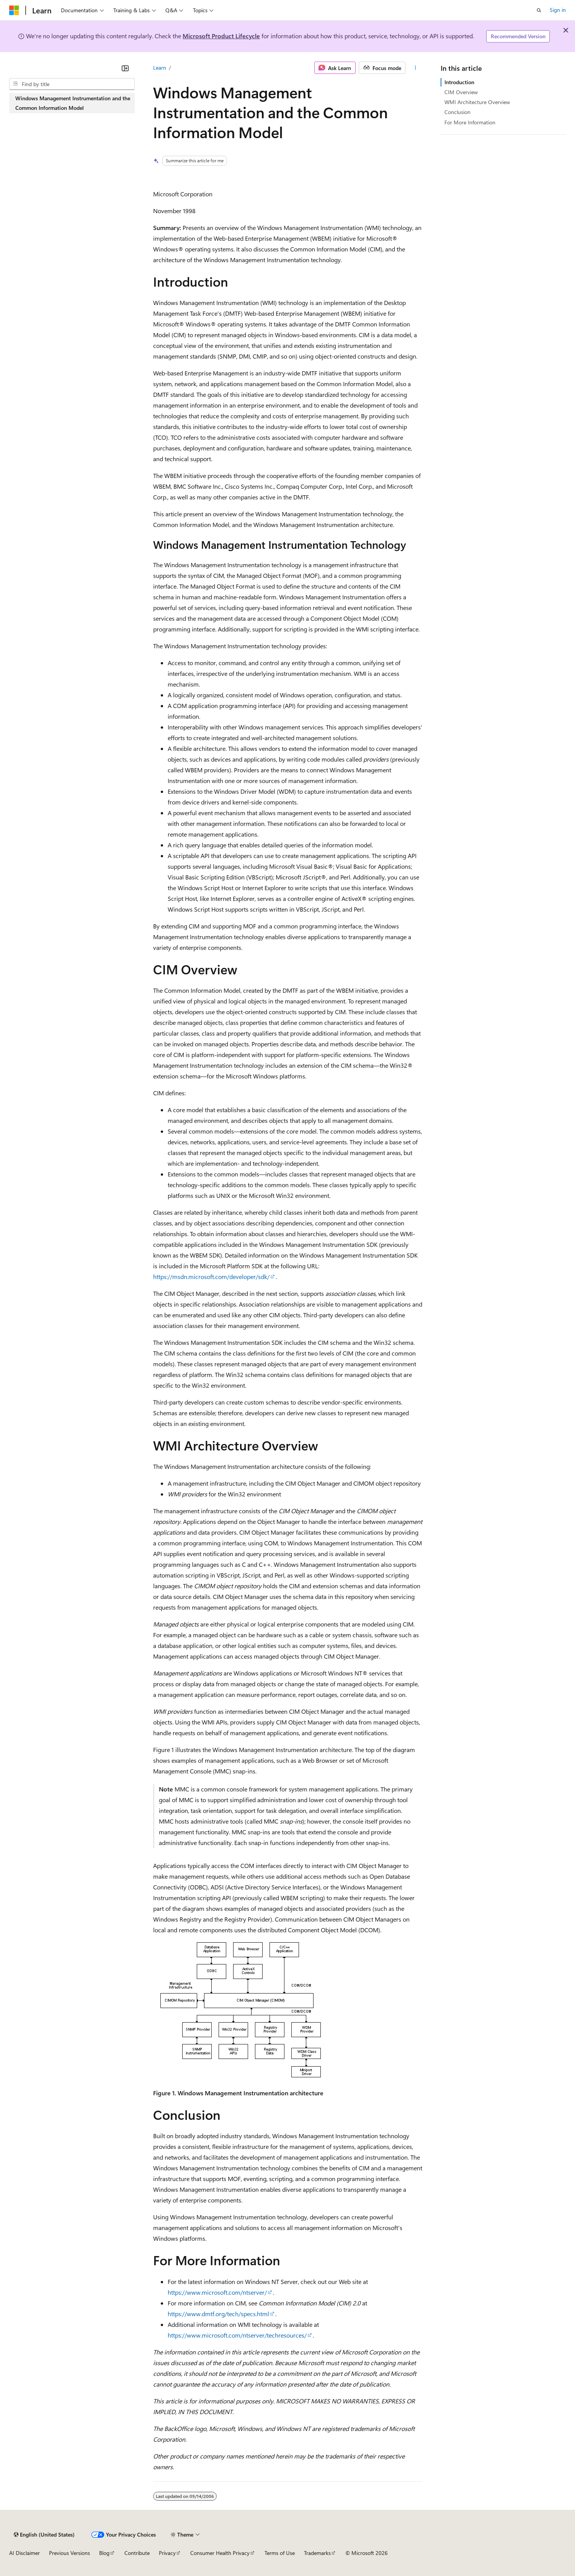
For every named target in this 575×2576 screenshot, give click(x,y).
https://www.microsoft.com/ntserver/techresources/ (237, 2335)
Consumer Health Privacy (220, 2552)
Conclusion (457, 112)
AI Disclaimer (24, 2552)
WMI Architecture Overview (477, 102)
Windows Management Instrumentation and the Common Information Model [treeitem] (72, 103)
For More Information (469, 122)
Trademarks (317, 2552)
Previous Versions (69, 2552)
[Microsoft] (14, 10)
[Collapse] (125, 68)
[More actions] (415, 68)
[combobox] (72, 84)
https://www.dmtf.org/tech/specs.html (218, 2314)
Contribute (137, 2552)
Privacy (167, 2552)
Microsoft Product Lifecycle (221, 36)
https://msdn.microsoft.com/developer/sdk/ (211, 1277)
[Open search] (539, 10)
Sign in (558, 9)
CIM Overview (461, 92)
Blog (104, 2552)
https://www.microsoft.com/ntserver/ (217, 2292)
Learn (159, 67)
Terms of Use (280, 2552)
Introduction (459, 82)
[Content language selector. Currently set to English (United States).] (44, 2535)
